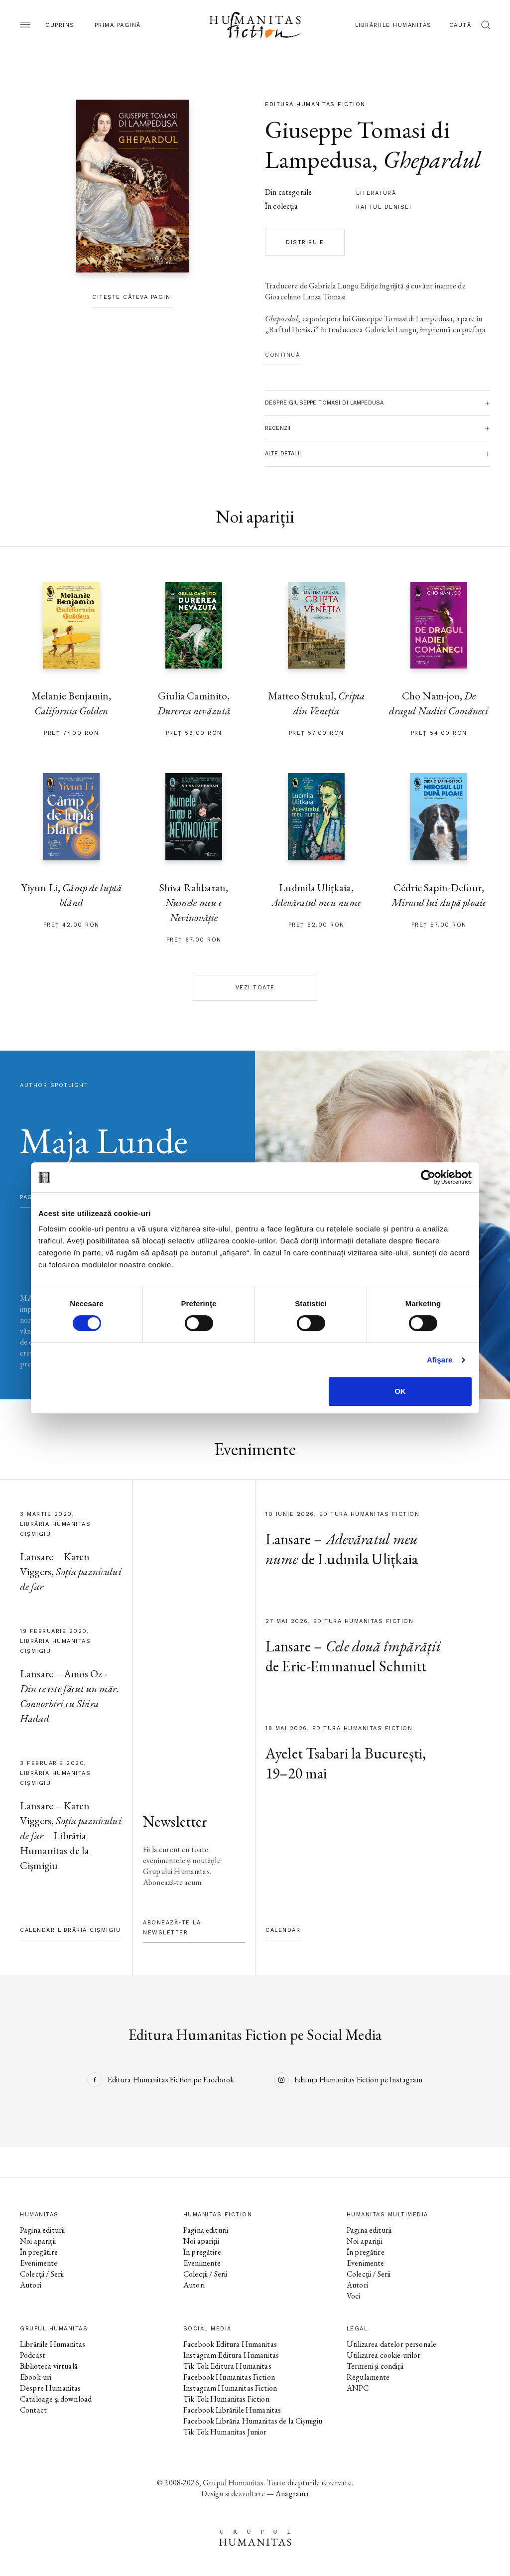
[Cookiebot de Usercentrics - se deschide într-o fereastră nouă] (428, 1177)
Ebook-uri (35, 2377)
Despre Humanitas (50, 2388)
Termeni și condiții (375, 2366)
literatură (376, 193)
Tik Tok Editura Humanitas (227, 2366)
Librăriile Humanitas (393, 25)
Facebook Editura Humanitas (230, 2344)
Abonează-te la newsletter (172, 1927)
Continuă (282, 355)
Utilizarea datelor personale (391, 2344)
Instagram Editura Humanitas (231, 2355)
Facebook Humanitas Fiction (229, 2377)
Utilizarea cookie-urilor (384, 2355)
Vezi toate (255, 987)
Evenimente (39, 2263)
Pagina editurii (42, 2230)
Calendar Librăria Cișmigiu (70, 1930)
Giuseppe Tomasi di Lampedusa (357, 144)
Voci (354, 2296)
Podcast (32, 2355)
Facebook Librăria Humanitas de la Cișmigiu (252, 2421)
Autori (30, 2285)
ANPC (358, 2388)
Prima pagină (118, 25)
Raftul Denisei (383, 207)
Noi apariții (38, 2241)
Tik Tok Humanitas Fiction (226, 2399)
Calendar (282, 1930)
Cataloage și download (56, 2399)
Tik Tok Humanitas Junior (225, 2432)
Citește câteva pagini (132, 297)
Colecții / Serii (42, 2274)
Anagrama (292, 2493)
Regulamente (368, 2377)
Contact (33, 2410)
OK (400, 1391)
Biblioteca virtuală (48, 2366)
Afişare (440, 1360)
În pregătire (39, 2252)
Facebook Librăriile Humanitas (232, 2410)
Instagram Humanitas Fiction (230, 2388)
